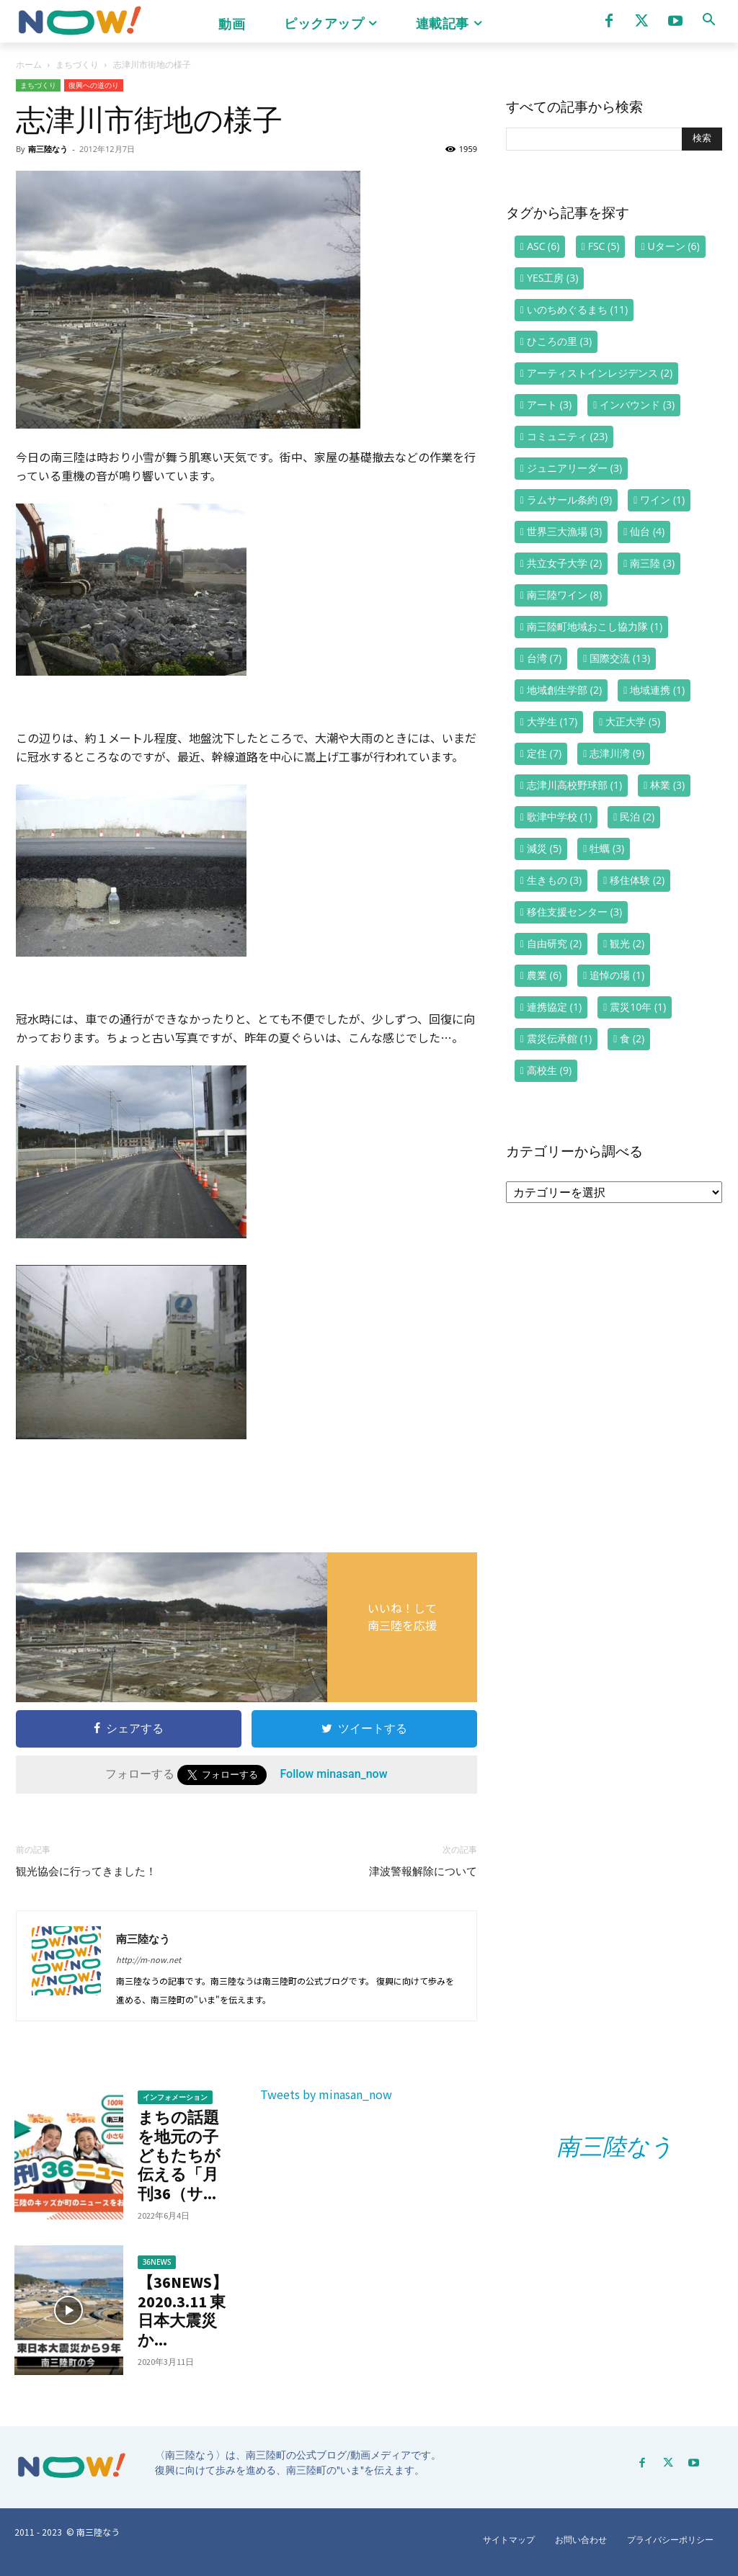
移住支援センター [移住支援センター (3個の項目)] (574, 911)
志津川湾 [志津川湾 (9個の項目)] (617, 753)
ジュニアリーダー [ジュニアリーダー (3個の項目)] (574, 468)
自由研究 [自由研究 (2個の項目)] (554, 943)
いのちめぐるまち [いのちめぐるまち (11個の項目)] (577, 309)
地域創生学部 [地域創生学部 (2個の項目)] (564, 690)
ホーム (29, 64)
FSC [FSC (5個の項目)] (604, 246)
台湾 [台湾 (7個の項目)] (544, 658)
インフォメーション (175, 2097)
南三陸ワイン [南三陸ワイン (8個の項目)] (564, 594)
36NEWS (157, 2262)
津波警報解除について (423, 1871)
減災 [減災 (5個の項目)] (544, 848)
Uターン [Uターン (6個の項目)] (674, 246)
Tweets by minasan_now (326, 2094)
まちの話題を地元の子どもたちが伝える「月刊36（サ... (179, 2155)
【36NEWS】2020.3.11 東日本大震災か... (183, 2310)
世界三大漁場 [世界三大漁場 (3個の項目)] (564, 531)
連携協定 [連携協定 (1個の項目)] (554, 1007)
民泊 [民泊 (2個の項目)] (637, 816)
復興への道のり (93, 85)
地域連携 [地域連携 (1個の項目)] (657, 690)
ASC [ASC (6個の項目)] (543, 246)
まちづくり (77, 64)
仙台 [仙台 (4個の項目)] (647, 531)
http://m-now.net (148, 1959)
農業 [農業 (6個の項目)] (544, 975)
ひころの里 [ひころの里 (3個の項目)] (559, 341)
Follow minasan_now (333, 1774)
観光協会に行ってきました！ (86, 1871)
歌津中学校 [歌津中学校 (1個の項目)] (559, 816)
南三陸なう (48, 148)
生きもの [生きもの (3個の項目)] (554, 880)
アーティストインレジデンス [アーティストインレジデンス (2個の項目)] (599, 373)
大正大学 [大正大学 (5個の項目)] (632, 721)
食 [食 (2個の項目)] (632, 1038)
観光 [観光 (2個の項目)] (627, 943)
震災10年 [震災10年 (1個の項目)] (638, 1007)
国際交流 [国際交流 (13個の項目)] (620, 658)
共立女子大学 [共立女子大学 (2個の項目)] (564, 563)
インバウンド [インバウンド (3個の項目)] (637, 404)
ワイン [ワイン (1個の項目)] (662, 499)
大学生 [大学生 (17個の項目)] (552, 721)
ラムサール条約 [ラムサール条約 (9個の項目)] (569, 499)
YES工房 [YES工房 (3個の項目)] (552, 278)
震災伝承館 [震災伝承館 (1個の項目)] (559, 1038)
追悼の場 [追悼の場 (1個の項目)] (617, 975)
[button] (708, 19)
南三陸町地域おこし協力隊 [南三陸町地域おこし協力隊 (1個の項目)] (594, 626)
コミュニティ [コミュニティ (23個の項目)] (567, 436)
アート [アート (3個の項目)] (549, 404)
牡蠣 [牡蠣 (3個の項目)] (607, 848)
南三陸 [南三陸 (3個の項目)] (652, 563)
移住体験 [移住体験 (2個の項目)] (637, 880)
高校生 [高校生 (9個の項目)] (549, 1070)
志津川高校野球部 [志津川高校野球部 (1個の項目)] (574, 785)
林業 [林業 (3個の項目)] (667, 785)
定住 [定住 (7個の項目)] (544, 753)
